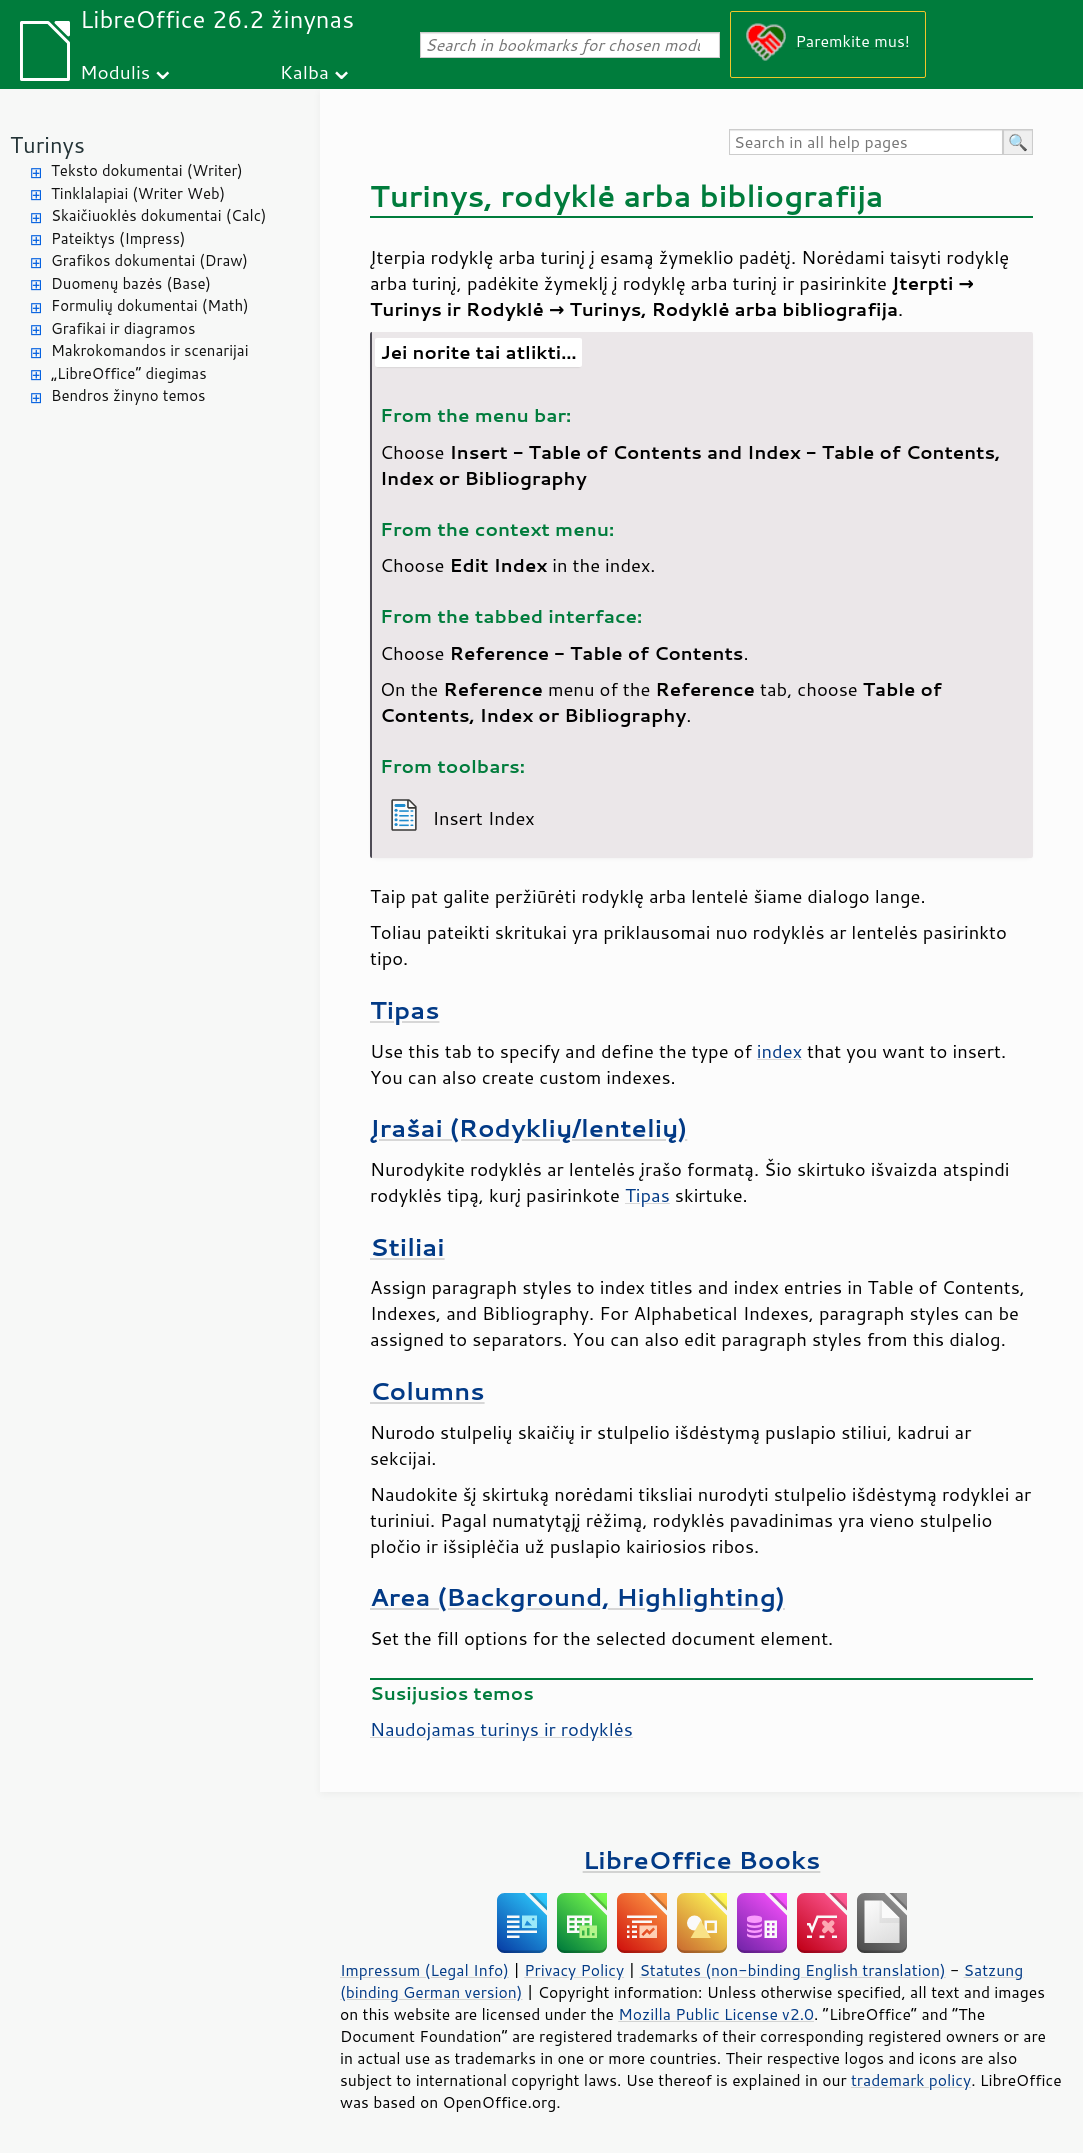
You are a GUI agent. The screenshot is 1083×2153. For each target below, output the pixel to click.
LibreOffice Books (702, 1859)
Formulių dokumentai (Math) (150, 305)
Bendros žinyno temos (128, 395)
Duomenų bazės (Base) (131, 283)
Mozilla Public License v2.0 (716, 2014)
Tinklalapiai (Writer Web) (138, 193)
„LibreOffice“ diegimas (129, 373)
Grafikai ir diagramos (123, 328)
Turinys (47, 144)
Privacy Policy (574, 1970)
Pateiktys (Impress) (118, 238)
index (779, 1051)
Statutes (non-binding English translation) (792, 1970)
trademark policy (911, 2080)
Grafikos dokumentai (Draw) (149, 260)
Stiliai (407, 1246)
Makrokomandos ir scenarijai (150, 350)
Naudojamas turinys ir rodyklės (501, 1729)
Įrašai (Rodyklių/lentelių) (528, 1127)
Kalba (304, 71)
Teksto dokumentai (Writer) (147, 170)
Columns (427, 1390)
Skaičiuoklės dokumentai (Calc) (158, 215)
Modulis (115, 71)
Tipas (404, 1009)
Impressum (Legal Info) (424, 1970)
